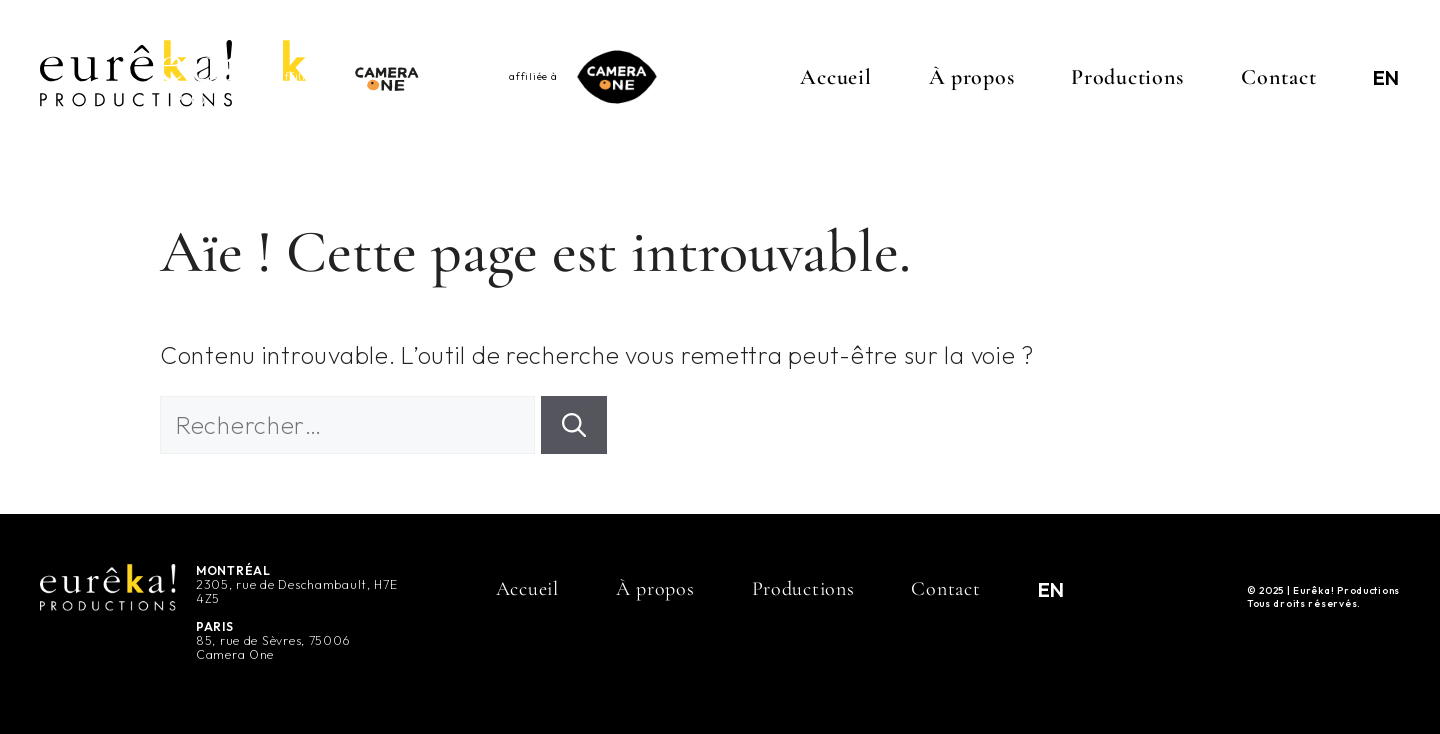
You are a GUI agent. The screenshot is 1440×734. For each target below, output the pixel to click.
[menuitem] (1386, 77)
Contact (1278, 77)
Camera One (235, 654)
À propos (972, 77)
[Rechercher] (574, 425)
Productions (1127, 77)
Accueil (835, 77)
